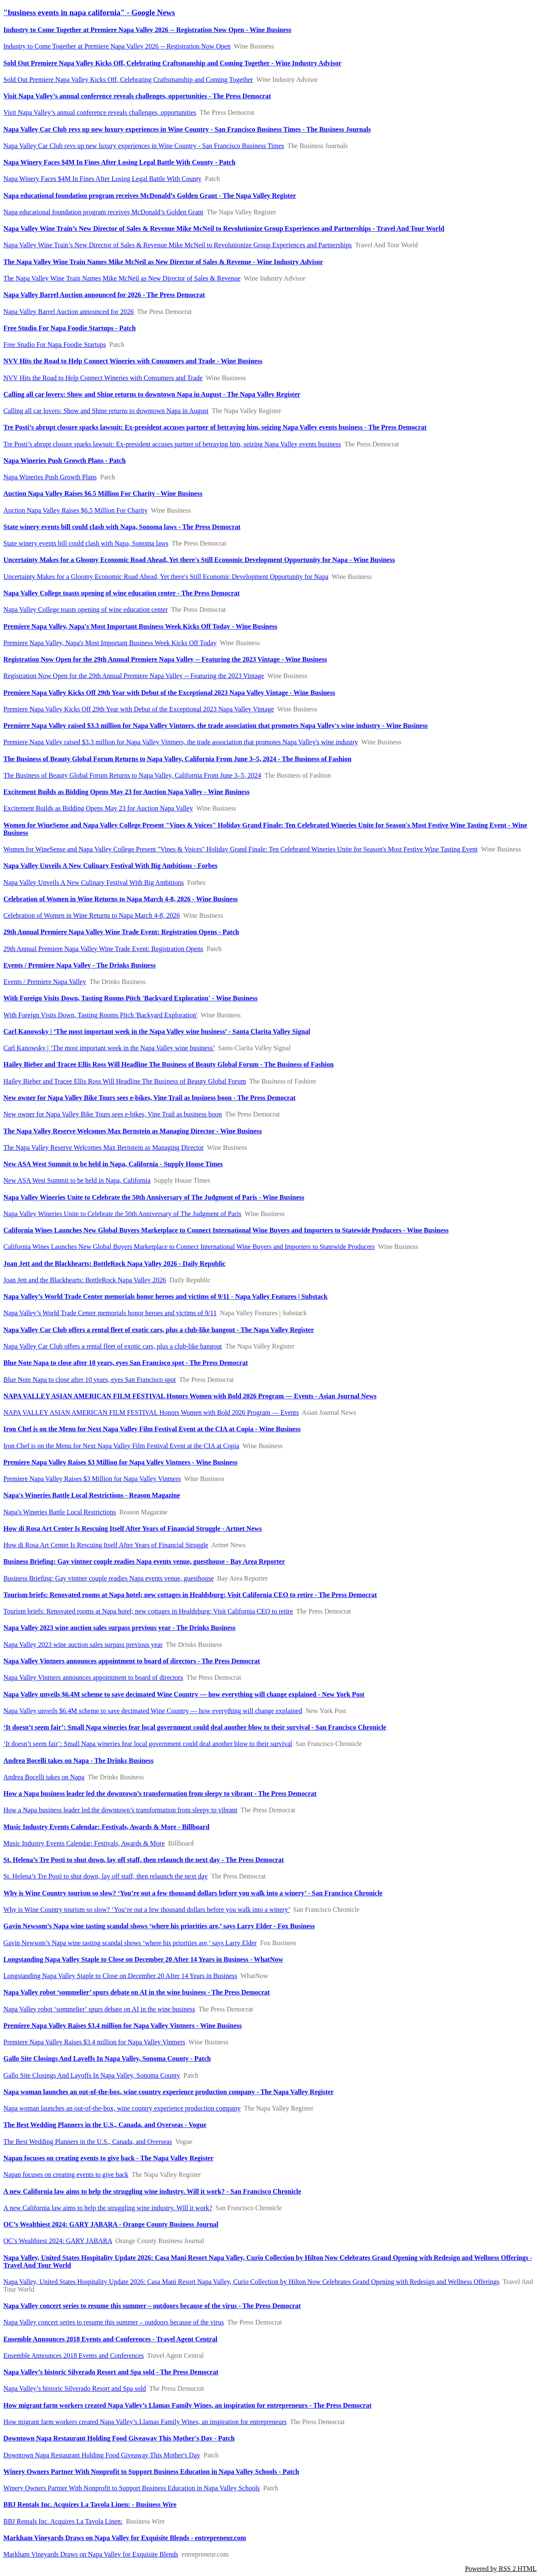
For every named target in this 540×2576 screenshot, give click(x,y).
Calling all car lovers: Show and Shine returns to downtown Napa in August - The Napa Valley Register (151, 394)
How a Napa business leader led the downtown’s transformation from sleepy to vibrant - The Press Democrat (159, 1793)
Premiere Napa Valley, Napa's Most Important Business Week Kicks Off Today (109, 642)
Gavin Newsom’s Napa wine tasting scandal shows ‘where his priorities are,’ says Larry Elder (129, 1942)
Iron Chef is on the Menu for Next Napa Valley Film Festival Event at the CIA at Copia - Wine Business (152, 1429)
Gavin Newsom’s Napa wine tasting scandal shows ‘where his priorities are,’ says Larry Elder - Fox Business (159, 1926)
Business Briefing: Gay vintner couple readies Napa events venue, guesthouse (108, 1578)
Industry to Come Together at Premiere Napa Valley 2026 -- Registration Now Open (117, 46)
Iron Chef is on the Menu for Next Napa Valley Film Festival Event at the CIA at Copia (121, 1445)
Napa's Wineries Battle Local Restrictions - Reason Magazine (91, 1495)
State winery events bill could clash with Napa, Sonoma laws (85, 543)
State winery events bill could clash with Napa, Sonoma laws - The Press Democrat (121, 526)
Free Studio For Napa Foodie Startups (54, 344)
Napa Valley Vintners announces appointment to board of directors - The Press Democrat (131, 1661)
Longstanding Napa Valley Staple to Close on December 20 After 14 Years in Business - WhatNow (143, 1959)
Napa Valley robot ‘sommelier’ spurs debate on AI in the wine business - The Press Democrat (136, 1992)
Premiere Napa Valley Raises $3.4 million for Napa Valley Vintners (94, 2042)
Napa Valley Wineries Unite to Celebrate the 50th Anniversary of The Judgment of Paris (122, 1213)
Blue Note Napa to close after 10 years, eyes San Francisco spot (89, 1379)
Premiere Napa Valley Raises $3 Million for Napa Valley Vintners (92, 1478)
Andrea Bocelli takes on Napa (43, 1777)
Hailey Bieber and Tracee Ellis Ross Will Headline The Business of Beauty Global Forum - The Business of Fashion (168, 1064)
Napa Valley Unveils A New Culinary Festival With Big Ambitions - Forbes (110, 865)
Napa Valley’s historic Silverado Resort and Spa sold (74, 2388)
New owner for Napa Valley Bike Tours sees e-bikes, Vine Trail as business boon (112, 1114)
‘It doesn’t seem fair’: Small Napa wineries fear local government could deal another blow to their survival (147, 1743)
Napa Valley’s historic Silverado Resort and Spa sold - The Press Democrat (110, 2372)
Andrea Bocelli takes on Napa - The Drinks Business (78, 1760)
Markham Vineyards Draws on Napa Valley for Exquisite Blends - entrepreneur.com (124, 2537)
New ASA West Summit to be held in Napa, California (77, 1180)
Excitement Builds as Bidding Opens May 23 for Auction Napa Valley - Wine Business (126, 791)
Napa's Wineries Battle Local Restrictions (59, 1512)
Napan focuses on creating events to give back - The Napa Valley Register (108, 2158)
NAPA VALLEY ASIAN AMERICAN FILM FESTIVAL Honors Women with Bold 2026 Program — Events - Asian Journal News (189, 1396)
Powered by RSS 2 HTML (501, 2568)
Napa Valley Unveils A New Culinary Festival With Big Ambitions (93, 882)
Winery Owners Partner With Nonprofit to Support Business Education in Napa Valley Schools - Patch (151, 2471)
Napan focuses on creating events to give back (65, 2174)
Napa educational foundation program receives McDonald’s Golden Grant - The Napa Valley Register (149, 195)
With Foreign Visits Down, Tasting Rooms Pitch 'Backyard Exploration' (100, 1015)
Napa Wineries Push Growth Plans (50, 477)
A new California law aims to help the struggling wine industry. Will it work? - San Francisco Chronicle (152, 2191)
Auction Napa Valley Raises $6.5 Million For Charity (75, 510)
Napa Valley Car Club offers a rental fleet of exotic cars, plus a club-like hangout (112, 1346)
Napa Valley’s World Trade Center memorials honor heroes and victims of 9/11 (109, 1312)
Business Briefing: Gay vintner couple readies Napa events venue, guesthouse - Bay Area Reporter (144, 1561)
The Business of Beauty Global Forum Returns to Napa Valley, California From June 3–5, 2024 (132, 775)
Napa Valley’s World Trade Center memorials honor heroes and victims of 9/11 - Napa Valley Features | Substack (165, 1296)
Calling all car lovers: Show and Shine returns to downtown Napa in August (105, 410)
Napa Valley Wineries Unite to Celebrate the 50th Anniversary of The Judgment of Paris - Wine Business (153, 1197)
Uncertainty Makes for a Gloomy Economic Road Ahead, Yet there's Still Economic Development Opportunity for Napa (165, 576)
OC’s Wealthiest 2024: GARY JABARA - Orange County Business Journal (111, 2224)
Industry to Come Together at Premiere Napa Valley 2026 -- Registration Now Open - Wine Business (147, 29)
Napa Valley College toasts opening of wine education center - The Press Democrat (121, 593)
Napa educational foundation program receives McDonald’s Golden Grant (103, 212)
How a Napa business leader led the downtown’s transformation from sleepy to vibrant (120, 1810)
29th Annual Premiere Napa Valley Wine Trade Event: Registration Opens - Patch (121, 931)
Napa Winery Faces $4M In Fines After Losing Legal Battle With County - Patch (119, 162)
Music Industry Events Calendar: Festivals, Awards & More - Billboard (106, 1826)
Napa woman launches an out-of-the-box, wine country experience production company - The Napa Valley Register (168, 2091)
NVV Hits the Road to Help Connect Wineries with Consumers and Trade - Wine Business (132, 361)
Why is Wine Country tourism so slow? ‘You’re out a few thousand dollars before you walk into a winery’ (146, 1909)
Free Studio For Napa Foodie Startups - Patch (69, 328)
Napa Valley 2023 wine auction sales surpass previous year (82, 1644)
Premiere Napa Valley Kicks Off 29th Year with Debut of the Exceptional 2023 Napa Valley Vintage (138, 709)
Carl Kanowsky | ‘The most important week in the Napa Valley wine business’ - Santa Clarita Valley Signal (156, 1031)
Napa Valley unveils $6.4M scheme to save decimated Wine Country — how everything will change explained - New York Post (183, 1694)
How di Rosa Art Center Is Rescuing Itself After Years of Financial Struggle (105, 1545)
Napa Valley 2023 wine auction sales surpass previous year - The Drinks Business (119, 1627)
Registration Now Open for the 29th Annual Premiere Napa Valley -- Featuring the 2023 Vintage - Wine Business (165, 659)
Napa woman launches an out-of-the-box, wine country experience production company (121, 2108)
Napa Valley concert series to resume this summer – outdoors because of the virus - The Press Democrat (152, 2305)
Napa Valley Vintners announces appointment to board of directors (93, 1677)
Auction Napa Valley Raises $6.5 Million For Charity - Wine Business (102, 493)
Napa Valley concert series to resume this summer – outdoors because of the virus (113, 2322)
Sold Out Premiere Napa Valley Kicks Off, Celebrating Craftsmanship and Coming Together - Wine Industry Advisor (172, 63)
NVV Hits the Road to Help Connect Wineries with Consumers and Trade (102, 377)
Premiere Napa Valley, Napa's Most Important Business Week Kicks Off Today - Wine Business (140, 626)
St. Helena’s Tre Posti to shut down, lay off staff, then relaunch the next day (105, 1876)
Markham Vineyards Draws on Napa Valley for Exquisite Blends (90, 2554)
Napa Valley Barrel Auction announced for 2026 (68, 311)
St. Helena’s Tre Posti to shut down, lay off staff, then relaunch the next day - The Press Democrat (143, 1859)
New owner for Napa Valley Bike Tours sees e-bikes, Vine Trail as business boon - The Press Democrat (149, 1097)
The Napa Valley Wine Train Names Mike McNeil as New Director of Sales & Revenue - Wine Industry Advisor (163, 261)
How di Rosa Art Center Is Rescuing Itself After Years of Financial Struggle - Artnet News (132, 1528)
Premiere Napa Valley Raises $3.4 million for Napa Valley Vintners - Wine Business (122, 2025)
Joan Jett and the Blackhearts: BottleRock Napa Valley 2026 (84, 1280)
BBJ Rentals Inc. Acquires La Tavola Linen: (63, 2521)
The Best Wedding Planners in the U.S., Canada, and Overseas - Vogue (104, 2124)
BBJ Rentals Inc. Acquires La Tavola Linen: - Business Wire (89, 2504)
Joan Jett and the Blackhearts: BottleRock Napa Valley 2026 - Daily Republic (114, 1263)
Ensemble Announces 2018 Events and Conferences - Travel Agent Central (110, 2339)
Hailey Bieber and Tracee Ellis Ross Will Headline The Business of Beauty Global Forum (124, 1081)
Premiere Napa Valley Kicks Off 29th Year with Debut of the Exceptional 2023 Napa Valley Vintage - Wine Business (169, 692)
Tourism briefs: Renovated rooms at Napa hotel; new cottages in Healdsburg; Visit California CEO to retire (148, 1611)
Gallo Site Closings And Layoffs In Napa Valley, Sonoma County (91, 2075)
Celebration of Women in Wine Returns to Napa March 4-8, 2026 (91, 915)
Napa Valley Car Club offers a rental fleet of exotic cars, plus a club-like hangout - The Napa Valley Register (158, 1329)
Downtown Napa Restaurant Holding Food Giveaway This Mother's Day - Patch (119, 2438)
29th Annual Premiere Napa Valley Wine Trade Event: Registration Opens (103, 948)
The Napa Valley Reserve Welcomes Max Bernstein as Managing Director (103, 1147)
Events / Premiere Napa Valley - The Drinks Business (79, 965)
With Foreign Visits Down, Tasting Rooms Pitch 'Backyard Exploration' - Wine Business (130, 998)
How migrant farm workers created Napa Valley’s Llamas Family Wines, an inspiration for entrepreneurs (144, 2421)
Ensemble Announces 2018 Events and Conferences (73, 2355)
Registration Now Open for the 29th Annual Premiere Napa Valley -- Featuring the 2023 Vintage (133, 675)
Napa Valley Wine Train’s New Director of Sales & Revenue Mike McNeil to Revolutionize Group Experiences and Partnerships (177, 245)
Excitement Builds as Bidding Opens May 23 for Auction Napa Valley (98, 808)
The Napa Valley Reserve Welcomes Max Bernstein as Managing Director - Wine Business (132, 1131)
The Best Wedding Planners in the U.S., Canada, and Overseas (87, 2141)
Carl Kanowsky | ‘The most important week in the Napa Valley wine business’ (108, 1047)
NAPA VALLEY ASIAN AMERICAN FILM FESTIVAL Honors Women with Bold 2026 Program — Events (151, 1412)
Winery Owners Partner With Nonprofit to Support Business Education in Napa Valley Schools (131, 2488)
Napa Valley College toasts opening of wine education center (85, 609)
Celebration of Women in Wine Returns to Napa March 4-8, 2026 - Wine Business (120, 899)
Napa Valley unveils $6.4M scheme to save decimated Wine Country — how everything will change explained (152, 1710)
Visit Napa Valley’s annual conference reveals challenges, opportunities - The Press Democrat (137, 96)
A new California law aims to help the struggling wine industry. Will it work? (107, 2207)
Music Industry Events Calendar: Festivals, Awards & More (84, 1843)
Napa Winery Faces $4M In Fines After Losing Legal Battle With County (102, 178)
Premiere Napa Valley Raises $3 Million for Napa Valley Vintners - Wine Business (120, 1462)
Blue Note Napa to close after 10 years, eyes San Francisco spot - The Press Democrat (125, 1362)
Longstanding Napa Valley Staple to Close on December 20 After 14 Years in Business (120, 1975)
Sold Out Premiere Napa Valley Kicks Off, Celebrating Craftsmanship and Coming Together (128, 79)
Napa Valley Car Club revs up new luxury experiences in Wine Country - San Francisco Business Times (143, 145)
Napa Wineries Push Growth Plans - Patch (64, 460)
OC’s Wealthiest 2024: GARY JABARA (57, 2240)
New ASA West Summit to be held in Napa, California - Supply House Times (113, 1164)
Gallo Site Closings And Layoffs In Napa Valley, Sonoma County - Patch (107, 2058)
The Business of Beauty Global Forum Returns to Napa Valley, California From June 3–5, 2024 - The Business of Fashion (177, 758)
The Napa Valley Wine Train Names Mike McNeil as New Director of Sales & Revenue (121, 278)
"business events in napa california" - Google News (89, 12)
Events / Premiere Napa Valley (44, 981)
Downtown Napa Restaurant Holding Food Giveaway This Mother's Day (101, 2455)
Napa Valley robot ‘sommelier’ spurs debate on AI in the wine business (99, 2009)
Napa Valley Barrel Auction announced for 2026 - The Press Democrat (104, 294)
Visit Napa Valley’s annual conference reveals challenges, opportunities (99, 112)
